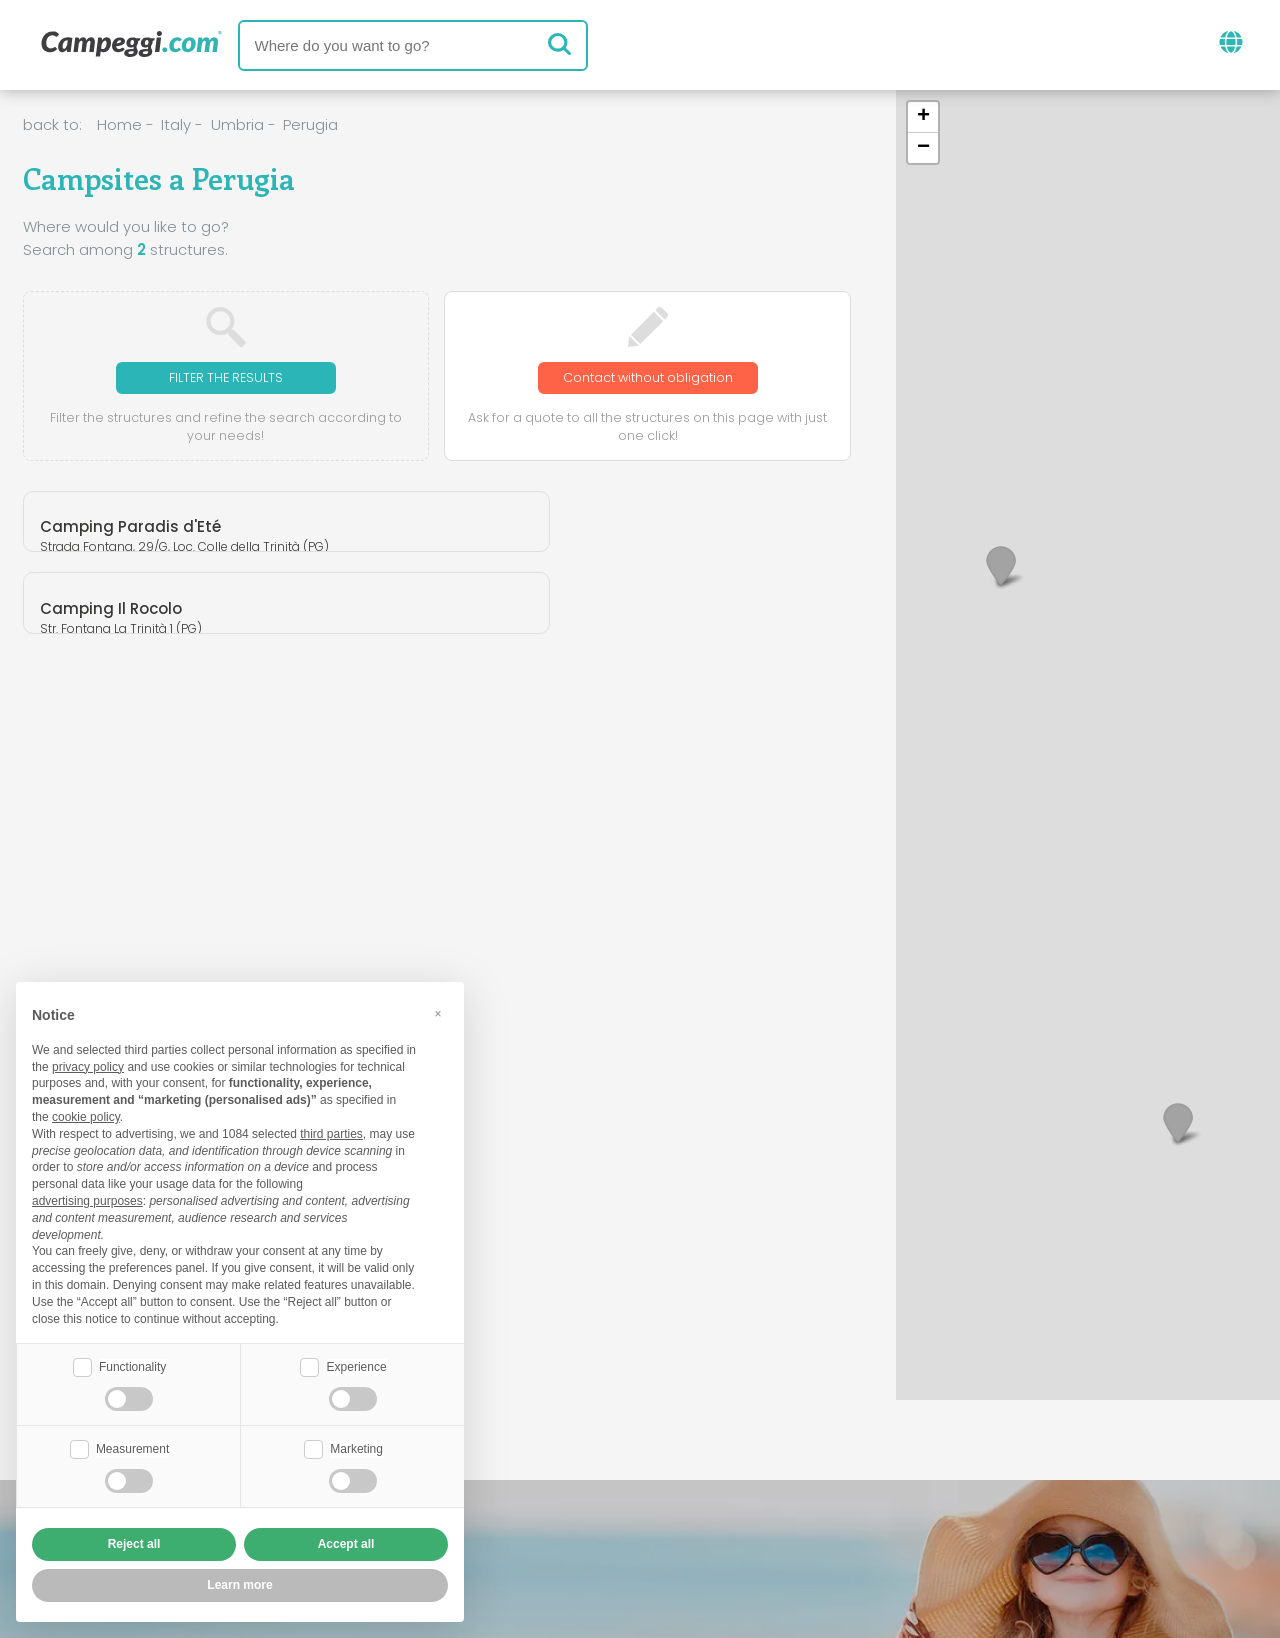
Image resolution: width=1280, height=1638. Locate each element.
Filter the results (225, 378)
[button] (1177, 1122)
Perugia (310, 124)
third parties (331, 1132)
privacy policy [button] (88, 1065)
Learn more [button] (239, 1585)
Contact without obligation (648, 378)
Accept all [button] (346, 1544)
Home (119, 124)
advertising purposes (87, 1199)
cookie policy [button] (86, 1115)
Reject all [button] (134, 1544)
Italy (176, 124)
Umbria (237, 124)
